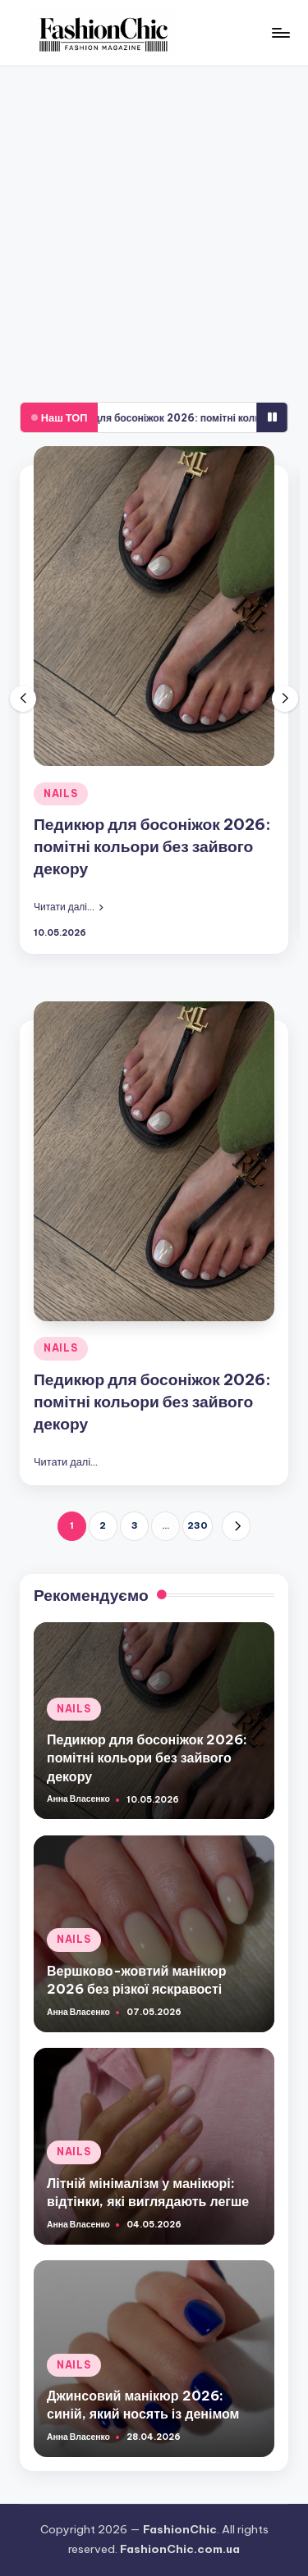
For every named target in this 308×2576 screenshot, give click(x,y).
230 (197, 1525)
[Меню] (280, 32)
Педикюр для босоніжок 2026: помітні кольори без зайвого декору (152, 846)
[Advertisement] (154, 228)
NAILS (61, 793)
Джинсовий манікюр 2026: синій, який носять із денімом (143, 2404)
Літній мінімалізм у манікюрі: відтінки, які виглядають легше (148, 2192)
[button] (68, 906)
